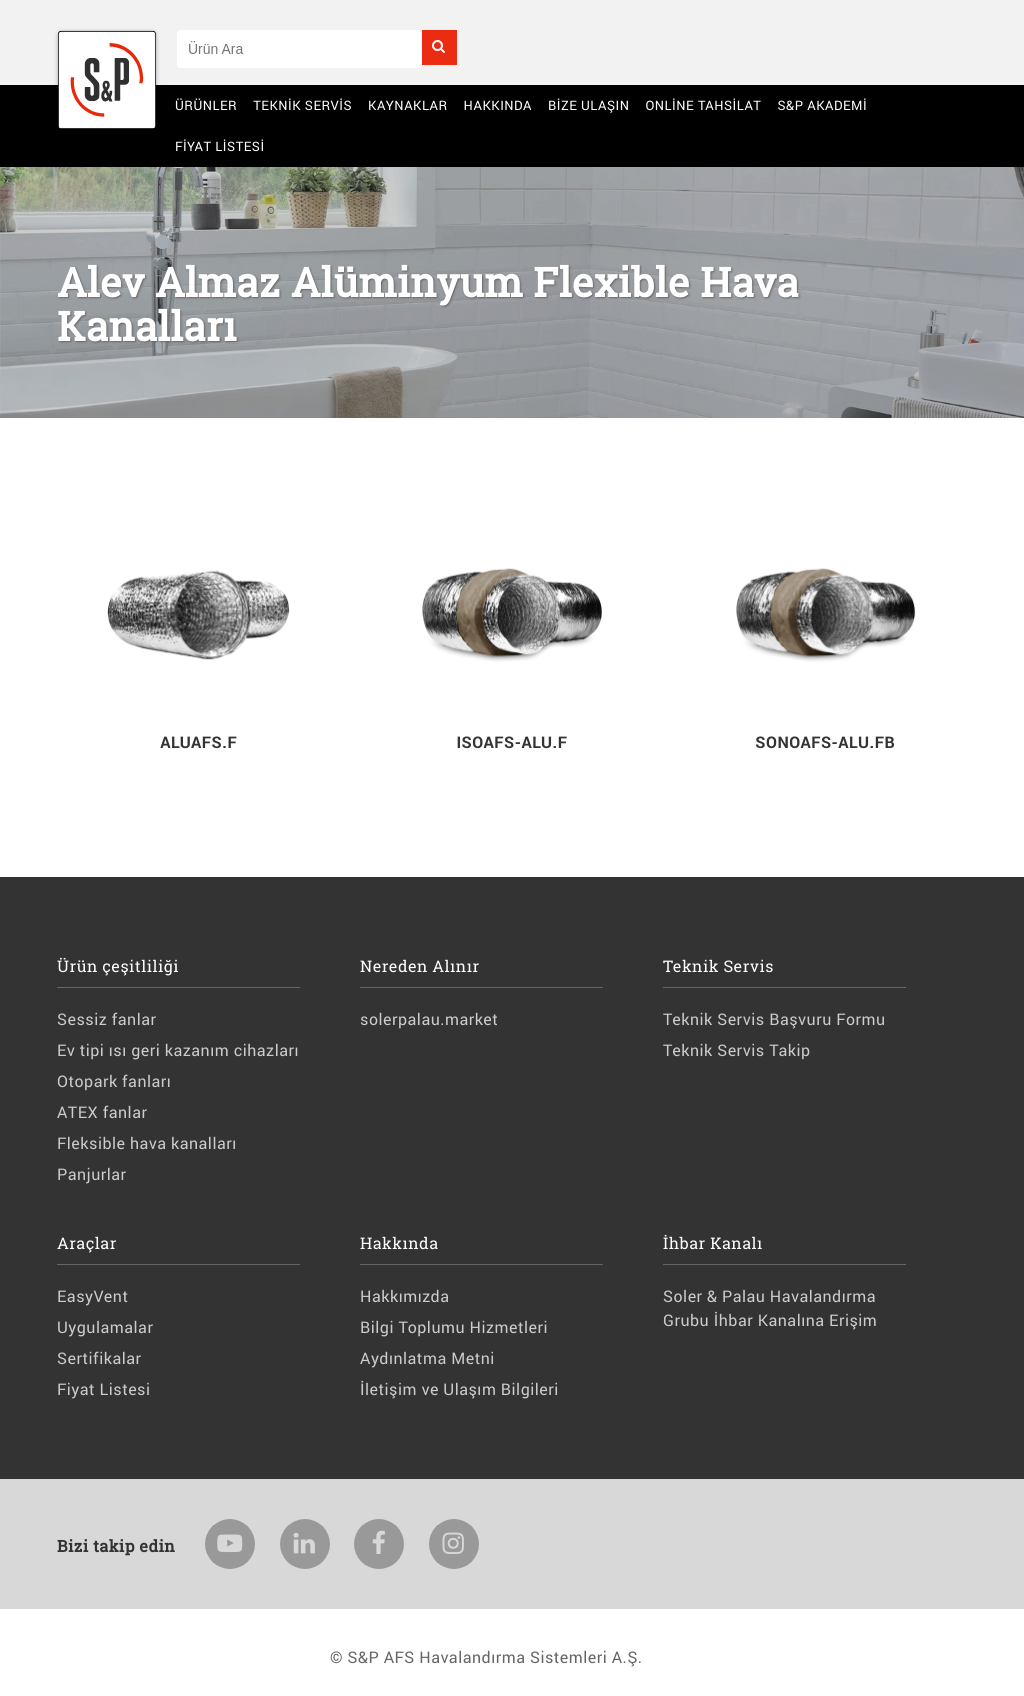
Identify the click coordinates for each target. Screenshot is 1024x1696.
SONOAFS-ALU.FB (825, 742)
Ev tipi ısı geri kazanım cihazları (178, 1050)
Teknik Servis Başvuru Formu (774, 1019)
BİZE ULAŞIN (589, 105)
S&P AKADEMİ (822, 105)
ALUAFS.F (198, 742)
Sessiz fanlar (106, 1019)
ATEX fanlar (102, 1112)
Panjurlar (92, 1174)
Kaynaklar (408, 105)
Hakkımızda (404, 1296)
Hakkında (498, 105)
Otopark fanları (114, 1081)
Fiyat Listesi (220, 146)
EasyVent (92, 1296)
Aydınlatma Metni (427, 1358)
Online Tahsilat (703, 105)
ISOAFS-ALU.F (511, 742)
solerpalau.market (429, 1019)
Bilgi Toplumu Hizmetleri (454, 1327)
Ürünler (206, 105)
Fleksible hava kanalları (147, 1143)
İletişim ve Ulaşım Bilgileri (459, 1389)
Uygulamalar (105, 1327)
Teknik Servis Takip (736, 1050)
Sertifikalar (99, 1358)
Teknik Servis (302, 105)
